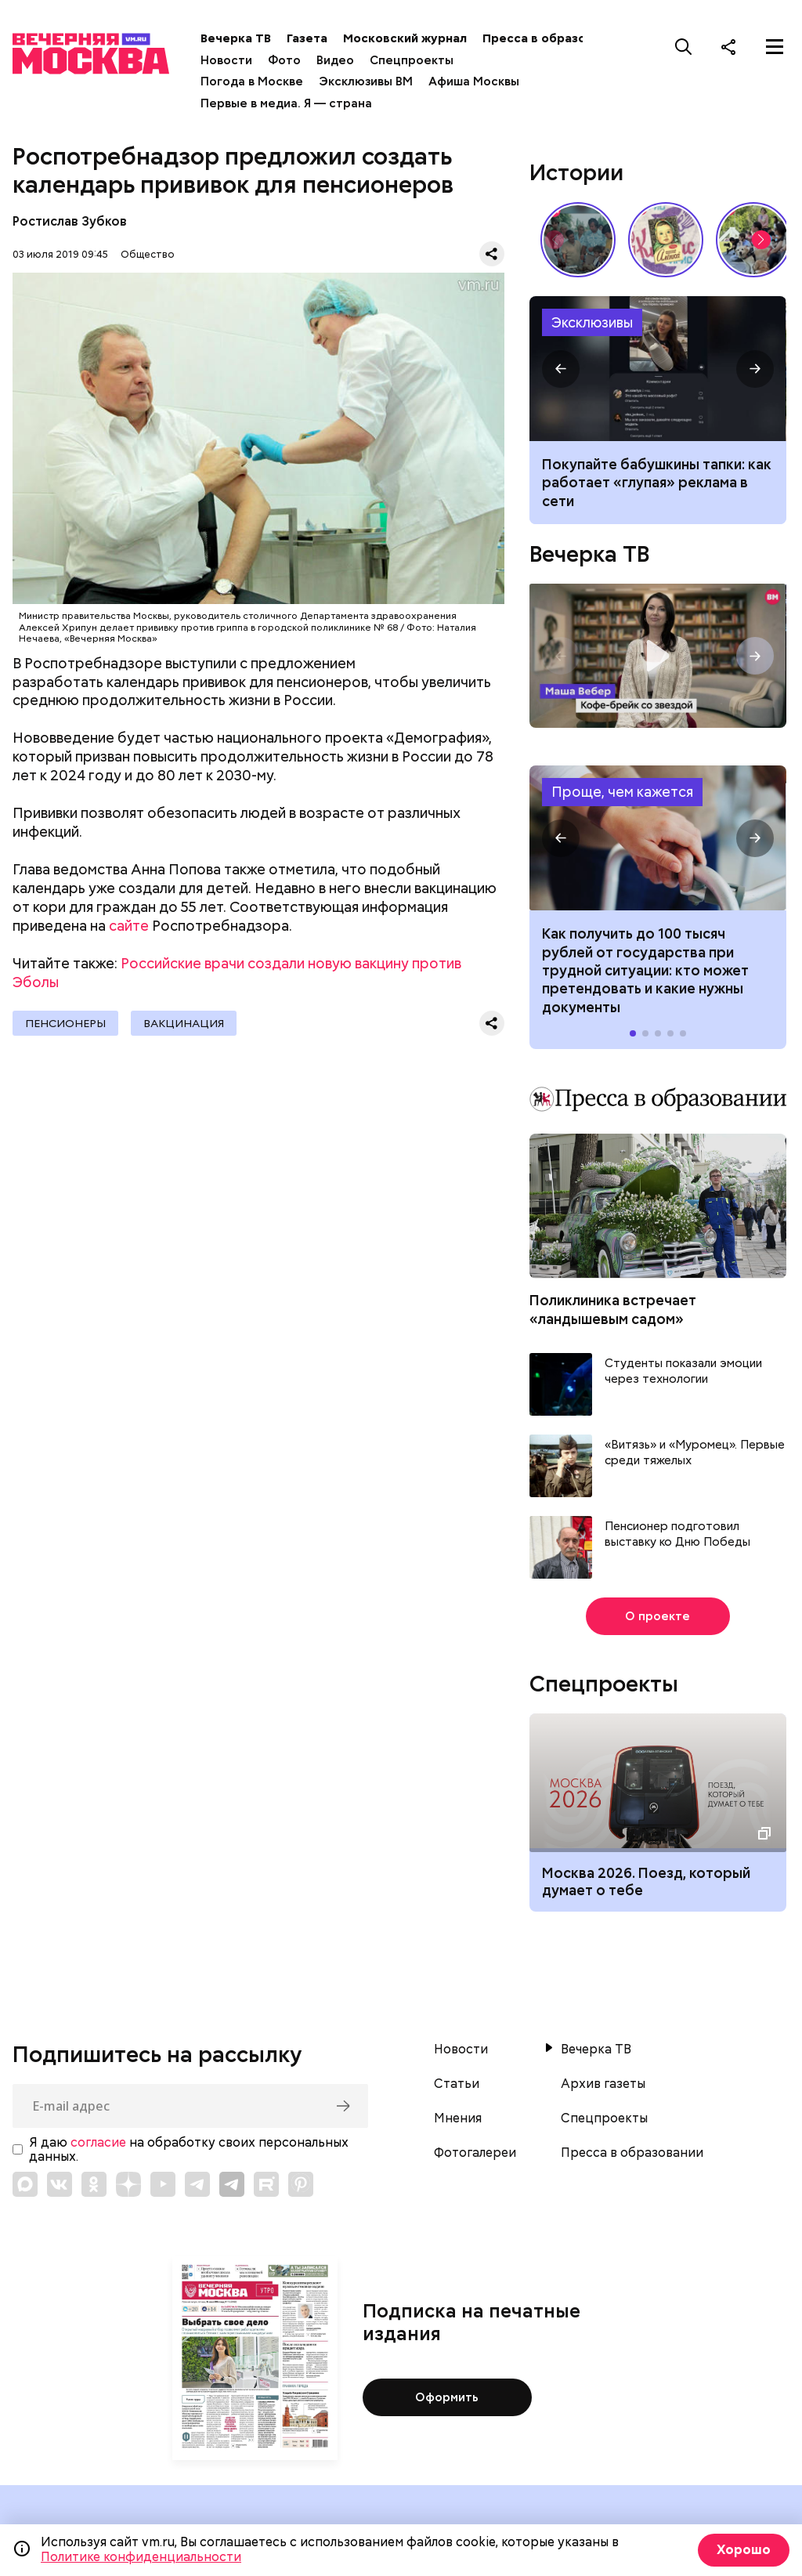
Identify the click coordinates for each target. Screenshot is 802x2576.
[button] (761, 239)
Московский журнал (405, 38)
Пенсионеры (65, 1023)
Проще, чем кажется (622, 792)
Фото (284, 60)
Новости (226, 60)
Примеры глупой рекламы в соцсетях (657, 368)
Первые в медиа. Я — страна (286, 103)
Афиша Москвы (473, 81)
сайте (129, 925)
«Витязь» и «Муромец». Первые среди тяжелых (695, 1453)
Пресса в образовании (551, 38)
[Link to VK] (59, 2184)
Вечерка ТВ (235, 38)
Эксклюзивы (592, 322)
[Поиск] (684, 46)
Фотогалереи (475, 2153)
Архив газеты (603, 2084)
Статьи (456, 2084)
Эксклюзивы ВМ (366, 81)
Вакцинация (183, 1023)
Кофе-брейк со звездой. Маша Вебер (657, 656)
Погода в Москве (251, 81)
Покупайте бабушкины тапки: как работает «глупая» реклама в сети (656, 482)
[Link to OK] (94, 2184)
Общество (148, 254)
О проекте (657, 1616)
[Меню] (774, 46)
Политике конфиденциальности (141, 2557)
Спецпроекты (411, 60)
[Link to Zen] (128, 2184)
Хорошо (744, 2550)
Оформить (447, 2397)
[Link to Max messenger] (25, 2184)
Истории (576, 172)
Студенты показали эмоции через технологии (683, 1371)
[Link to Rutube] (266, 2184)
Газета (307, 38)
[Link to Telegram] (197, 2184)
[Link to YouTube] (162, 2184)
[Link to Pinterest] (300, 2184)
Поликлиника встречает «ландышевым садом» (612, 1309)
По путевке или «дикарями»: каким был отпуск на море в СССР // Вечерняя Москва (578, 239)
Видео (335, 60)
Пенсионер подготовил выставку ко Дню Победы (677, 1534)
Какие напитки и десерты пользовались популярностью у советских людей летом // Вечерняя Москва (665, 239)
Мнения (458, 2118)
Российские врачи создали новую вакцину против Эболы (237, 972)
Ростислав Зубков (70, 221)
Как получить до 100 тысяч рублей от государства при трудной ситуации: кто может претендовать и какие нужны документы (657, 837)
